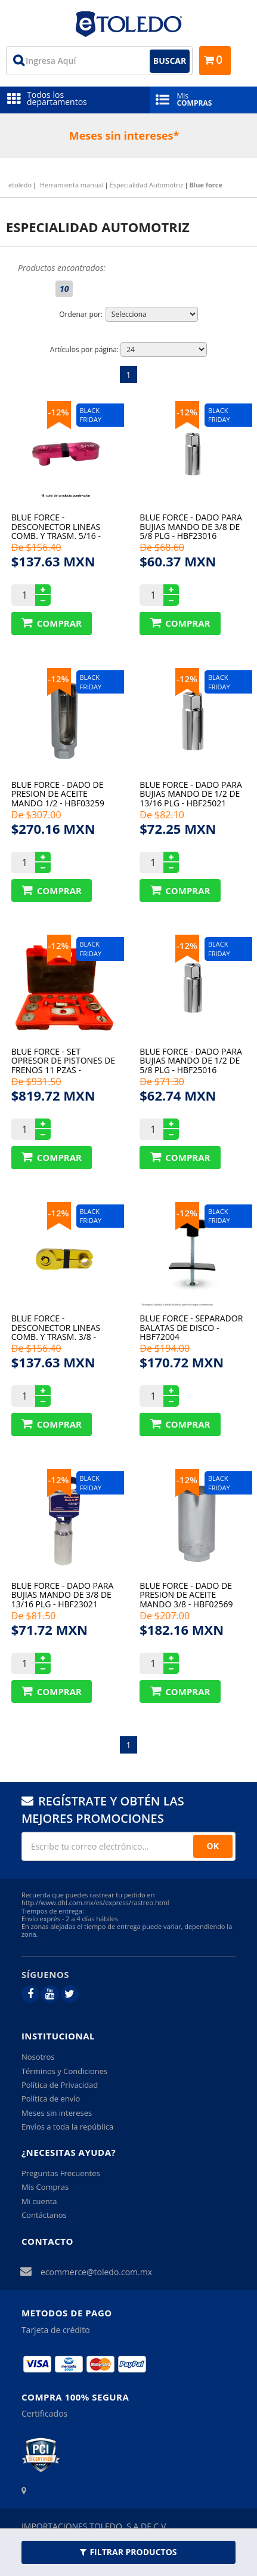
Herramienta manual (72, 184)
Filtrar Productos (128, 2551)
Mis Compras (45, 2186)
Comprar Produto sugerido (51, 623)
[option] (128, 135)
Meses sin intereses (56, 2112)
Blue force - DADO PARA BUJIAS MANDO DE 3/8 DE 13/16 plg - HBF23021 (62, 1594)
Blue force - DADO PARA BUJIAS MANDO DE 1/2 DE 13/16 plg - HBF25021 (191, 793)
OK (213, 1845)
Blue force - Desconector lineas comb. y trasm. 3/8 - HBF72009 (55, 1327)
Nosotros (38, 2056)
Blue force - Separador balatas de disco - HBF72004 (191, 1327)
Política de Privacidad (59, 2084)
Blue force (205, 184)
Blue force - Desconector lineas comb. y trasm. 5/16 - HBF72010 (56, 526)
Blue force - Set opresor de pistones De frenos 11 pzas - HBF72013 (63, 1060)
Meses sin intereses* (124, 135)
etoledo (20, 184)
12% (60, 412)
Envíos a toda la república (67, 2126)
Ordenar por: (81, 314)
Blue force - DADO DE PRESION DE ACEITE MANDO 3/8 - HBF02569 (186, 1594)
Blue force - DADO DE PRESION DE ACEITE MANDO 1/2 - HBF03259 (57, 793)
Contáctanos (44, 2215)
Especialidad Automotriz (147, 184)
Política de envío (50, 2098)
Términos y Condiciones (64, 2071)
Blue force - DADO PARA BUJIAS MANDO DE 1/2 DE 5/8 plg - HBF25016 (191, 1060)
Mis (203, 99)
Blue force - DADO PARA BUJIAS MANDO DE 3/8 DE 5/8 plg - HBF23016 (191, 526)
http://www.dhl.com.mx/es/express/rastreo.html (95, 1902)
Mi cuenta (39, 2201)
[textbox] (99, 60)
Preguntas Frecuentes (60, 2173)
